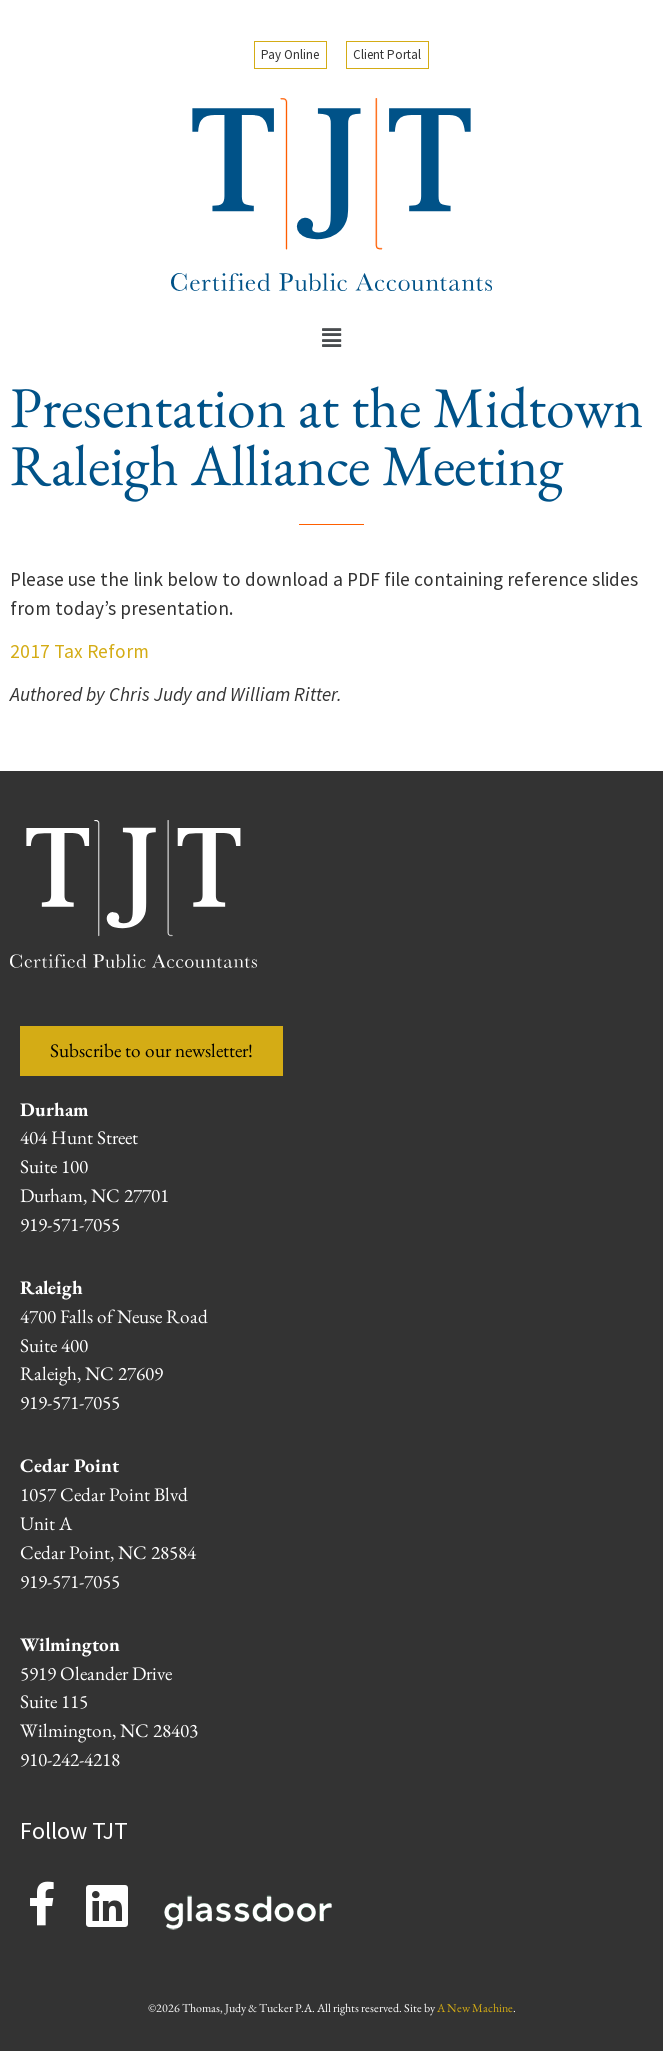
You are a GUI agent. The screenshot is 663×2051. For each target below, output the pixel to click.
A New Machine (475, 2008)
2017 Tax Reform (79, 651)
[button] (331, 339)
